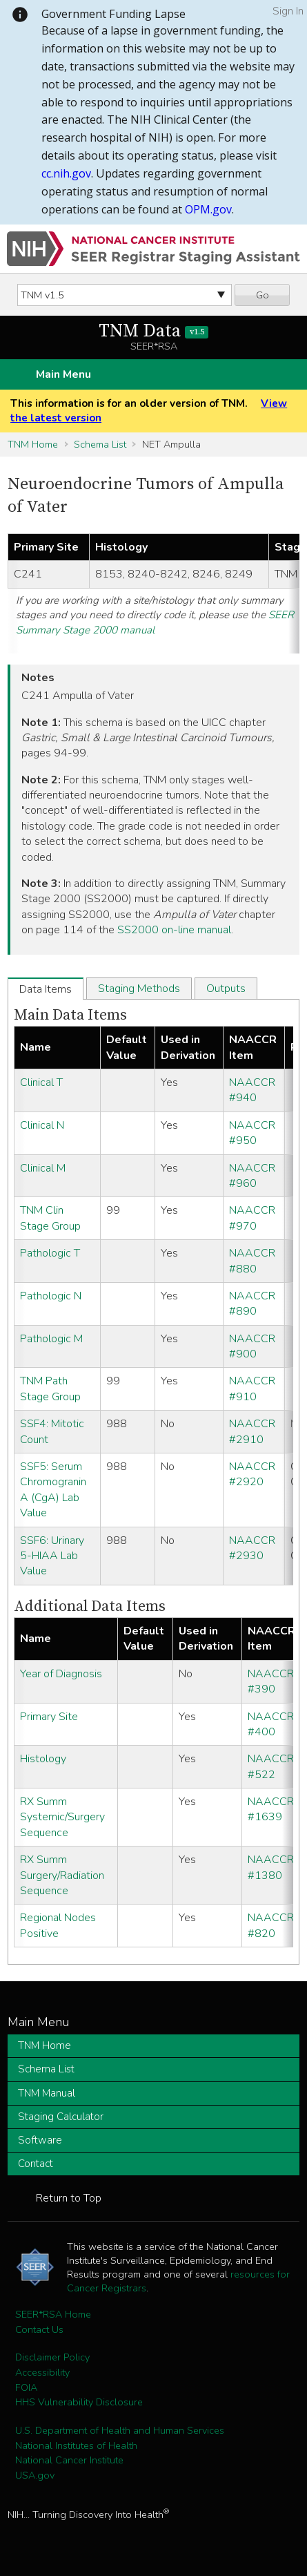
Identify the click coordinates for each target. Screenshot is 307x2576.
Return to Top (68, 2198)
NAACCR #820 (271, 1925)
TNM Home (33, 444)
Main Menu (63, 374)
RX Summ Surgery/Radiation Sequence (62, 1875)
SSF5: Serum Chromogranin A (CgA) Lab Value (53, 1489)
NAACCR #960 (252, 1176)
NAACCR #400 (271, 1724)
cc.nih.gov (66, 173)
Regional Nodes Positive (58, 1925)
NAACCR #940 (252, 1090)
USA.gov (35, 2475)
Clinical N (42, 1125)
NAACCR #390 (271, 1681)
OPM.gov (208, 209)
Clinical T (41, 1082)
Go (262, 295)
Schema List (100, 444)
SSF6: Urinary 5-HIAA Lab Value (52, 1556)
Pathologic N (50, 1296)
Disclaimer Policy (52, 2357)
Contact (35, 2163)
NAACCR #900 (252, 1346)
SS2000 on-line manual (174, 929)
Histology (43, 1758)
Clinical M (43, 1168)
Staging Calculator (60, 2117)
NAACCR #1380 (271, 1867)
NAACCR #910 (252, 1388)
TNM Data (153, 331)
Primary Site (49, 1716)
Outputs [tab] (226, 988)
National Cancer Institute (69, 2460)
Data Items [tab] (45, 989)
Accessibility (42, 2372)
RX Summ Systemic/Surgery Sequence (62, 1817)
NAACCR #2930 (252, 1548)
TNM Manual (46, 2093)
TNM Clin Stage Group (50, 1218)
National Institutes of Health (76, 2445)
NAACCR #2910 (252, 1431)
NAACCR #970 (252, 1218)
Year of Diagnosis (61, 1673)
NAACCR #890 (252, 1303)
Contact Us (39, 2329)
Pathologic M (51, 1338)
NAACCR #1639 (271, 1809)
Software (40, 2140)
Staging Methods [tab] (139, 988)
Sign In (288, 11)
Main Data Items (70, 1015)
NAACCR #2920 (252, 1474)
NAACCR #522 (271, 1766)
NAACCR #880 (252, 1261)
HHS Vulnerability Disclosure (79, 2402)
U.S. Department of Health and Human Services (119, 2430)
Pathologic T (50, 1253)
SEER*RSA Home (53, 2314)
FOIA (26, 2387)
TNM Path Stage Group (50, 1388)
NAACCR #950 (252, 1133)
